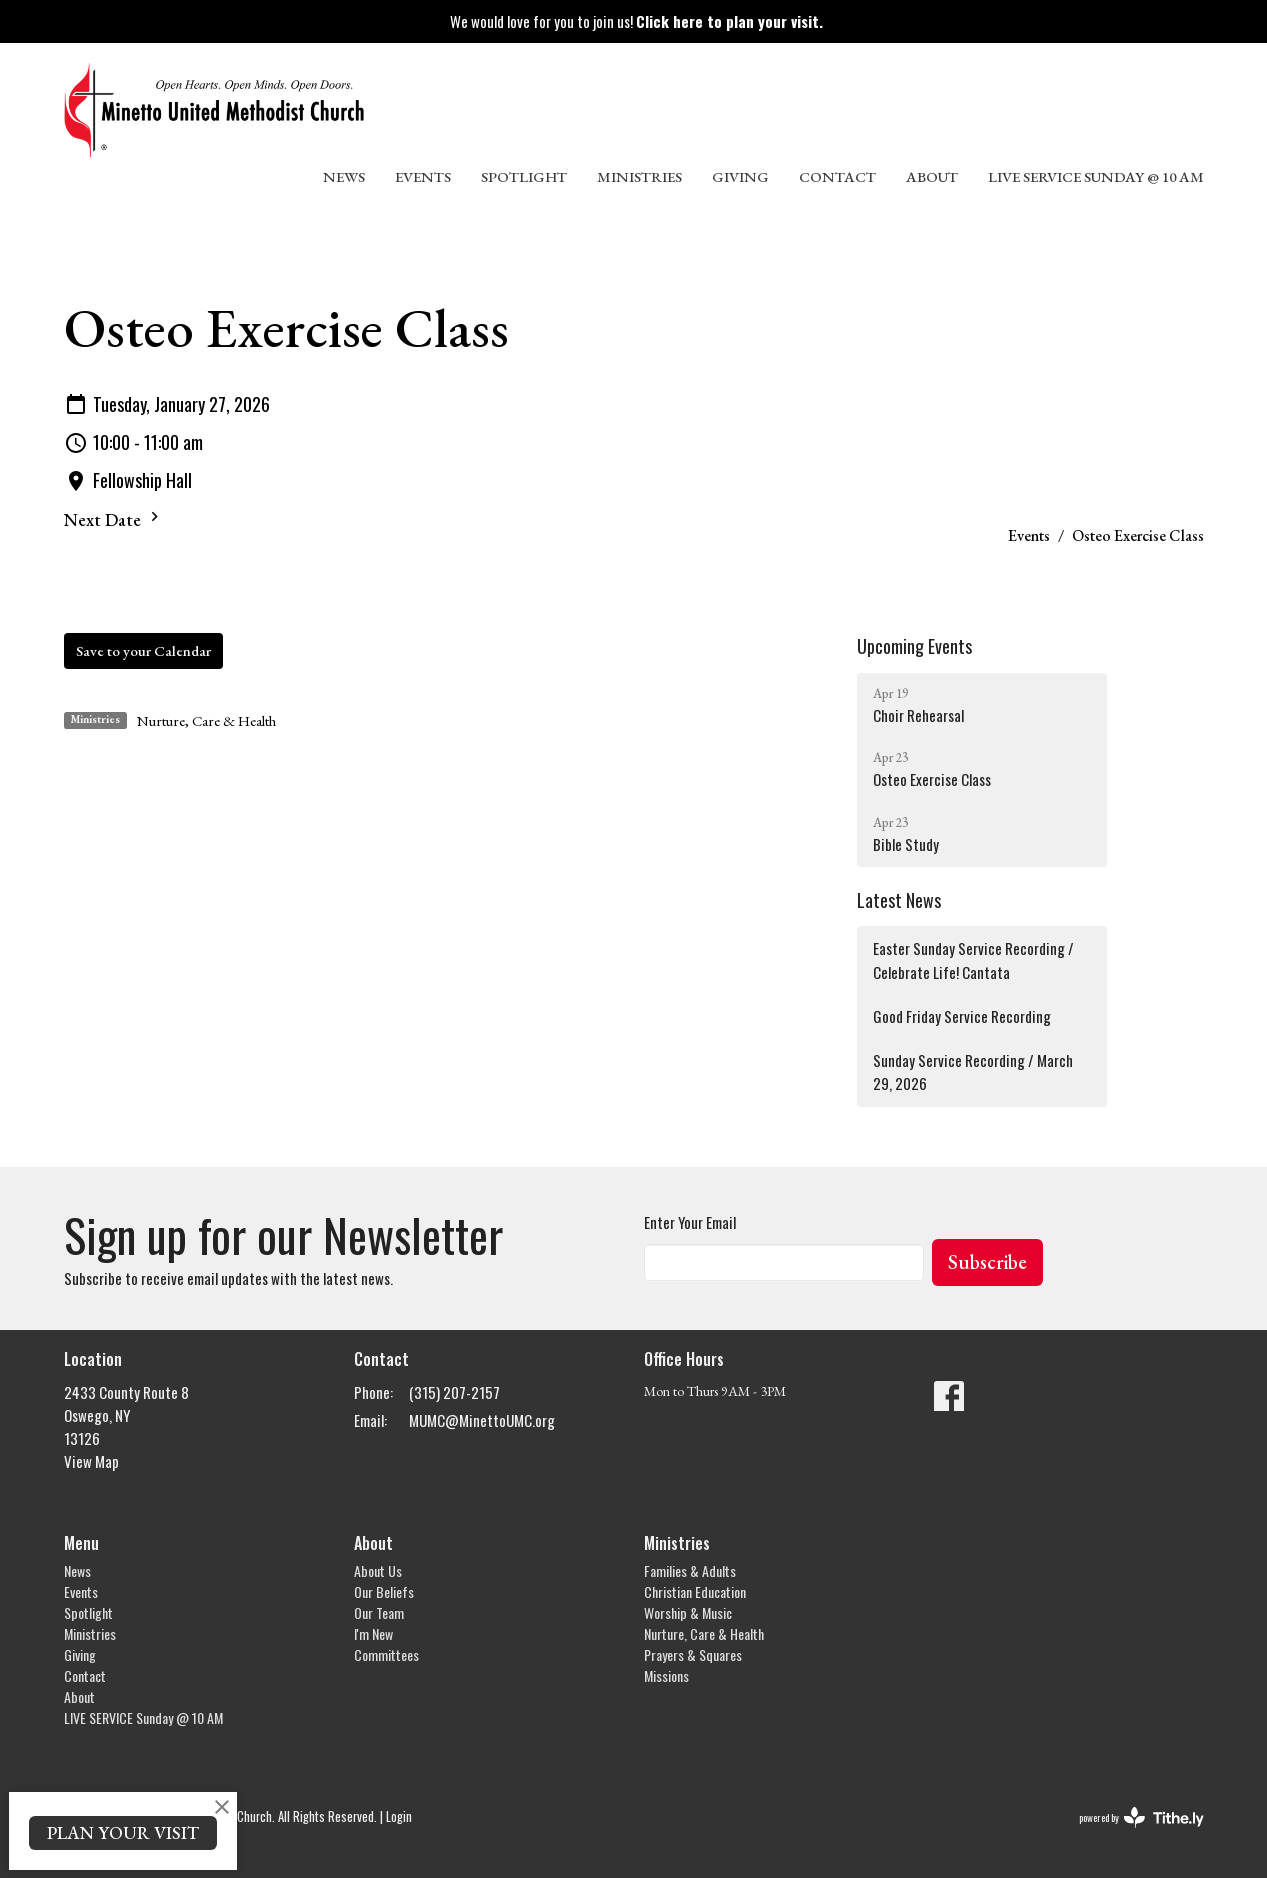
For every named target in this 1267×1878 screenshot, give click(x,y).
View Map (91, 1461)
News (344, 176)
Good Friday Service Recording (962, 1016)
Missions (666, 1675)
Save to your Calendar (143, 650)
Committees (386, 1654)
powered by (1141, 1817)
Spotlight (524, 176)
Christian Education (695, 1591)
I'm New (373, 1633)
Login (399, 1816)
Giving (740, 176)
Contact (837, 176)
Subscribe (987, 1262)
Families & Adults (690, 1570)
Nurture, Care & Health (206, 720)
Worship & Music (688, 1612)
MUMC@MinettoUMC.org (482, 1420)
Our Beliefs (384, 1591)
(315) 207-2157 (454, 1392)
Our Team (379, 1612)
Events (423, 176)
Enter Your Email (690, 1222)
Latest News (899, 900)
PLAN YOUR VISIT (123, 1832)
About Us (378, 1570)
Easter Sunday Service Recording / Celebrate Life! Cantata (973, 959)
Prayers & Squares (693, 1654)
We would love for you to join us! (636, 21)
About (932, 176)
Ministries (639, 176)
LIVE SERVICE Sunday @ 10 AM (1096, 176)
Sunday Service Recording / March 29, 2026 (973, 1071)
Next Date (114, 519)
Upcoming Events (914, 646)
